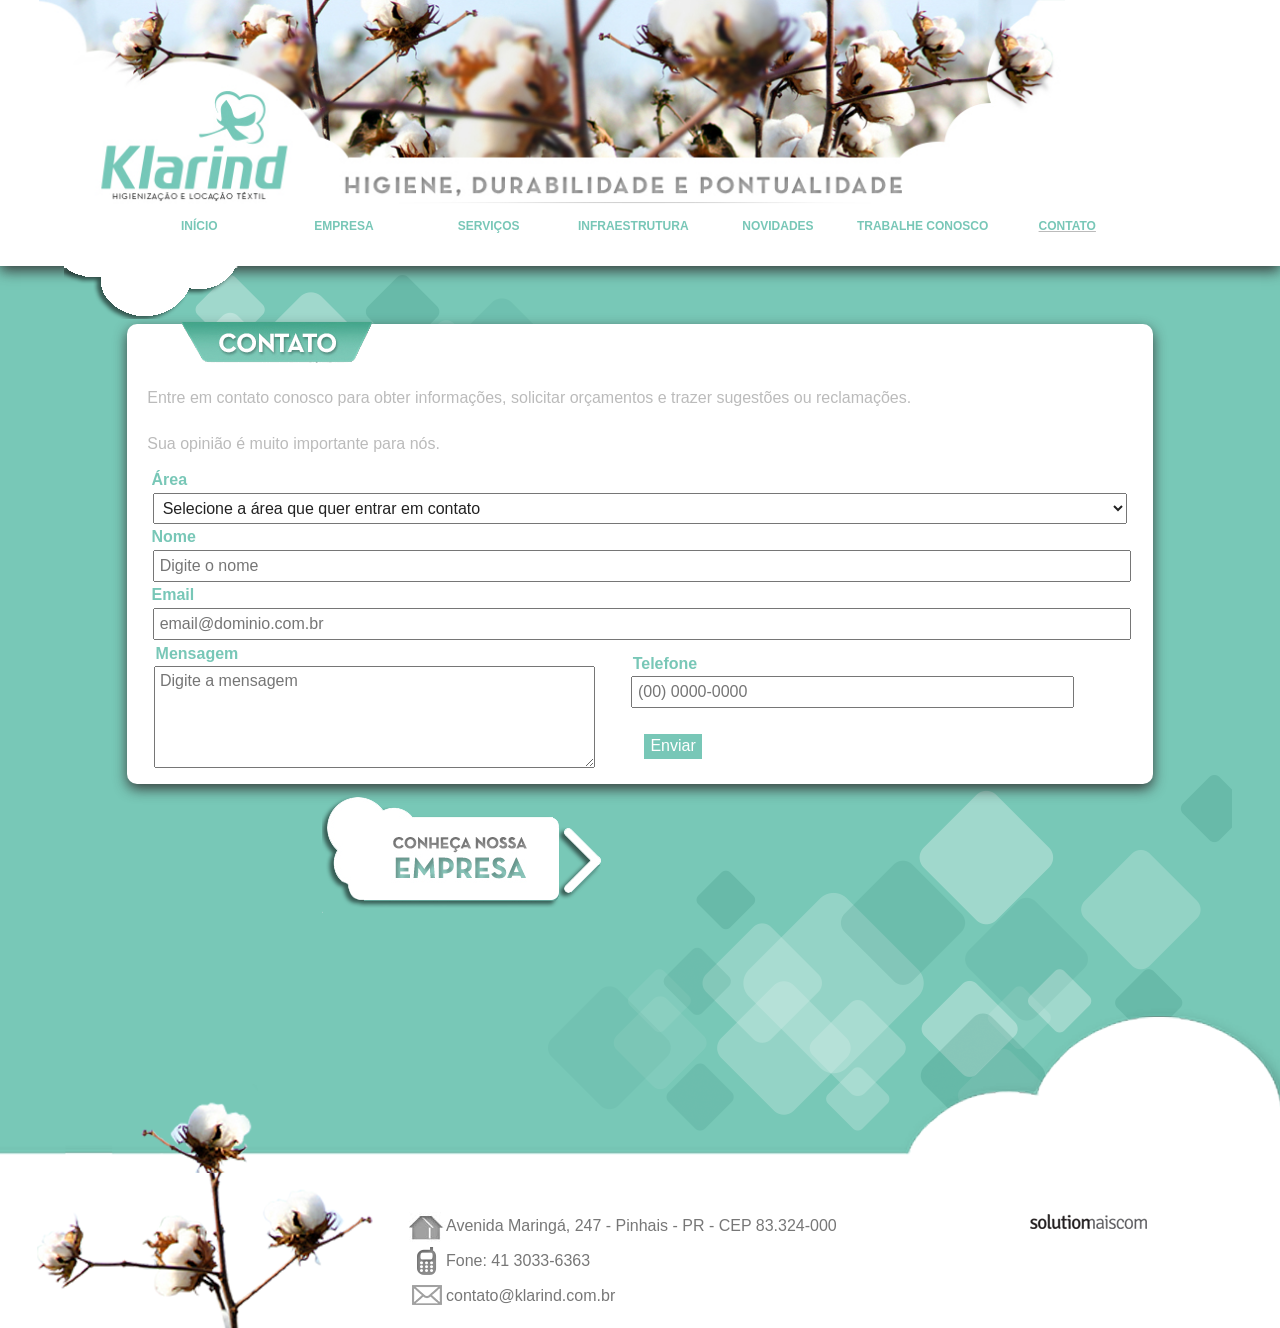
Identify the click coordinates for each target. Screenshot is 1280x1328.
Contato (1067, 226)
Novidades (777, 226)
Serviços (489, 226)
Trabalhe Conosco (922, 226)
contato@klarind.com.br (530, 1295)
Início (199, 226)
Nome (174, 536)
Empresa (343, 226)
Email (173, 594)
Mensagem (197, 652)
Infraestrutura (633, 226)
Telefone (665, 662)
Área (170, 479)
